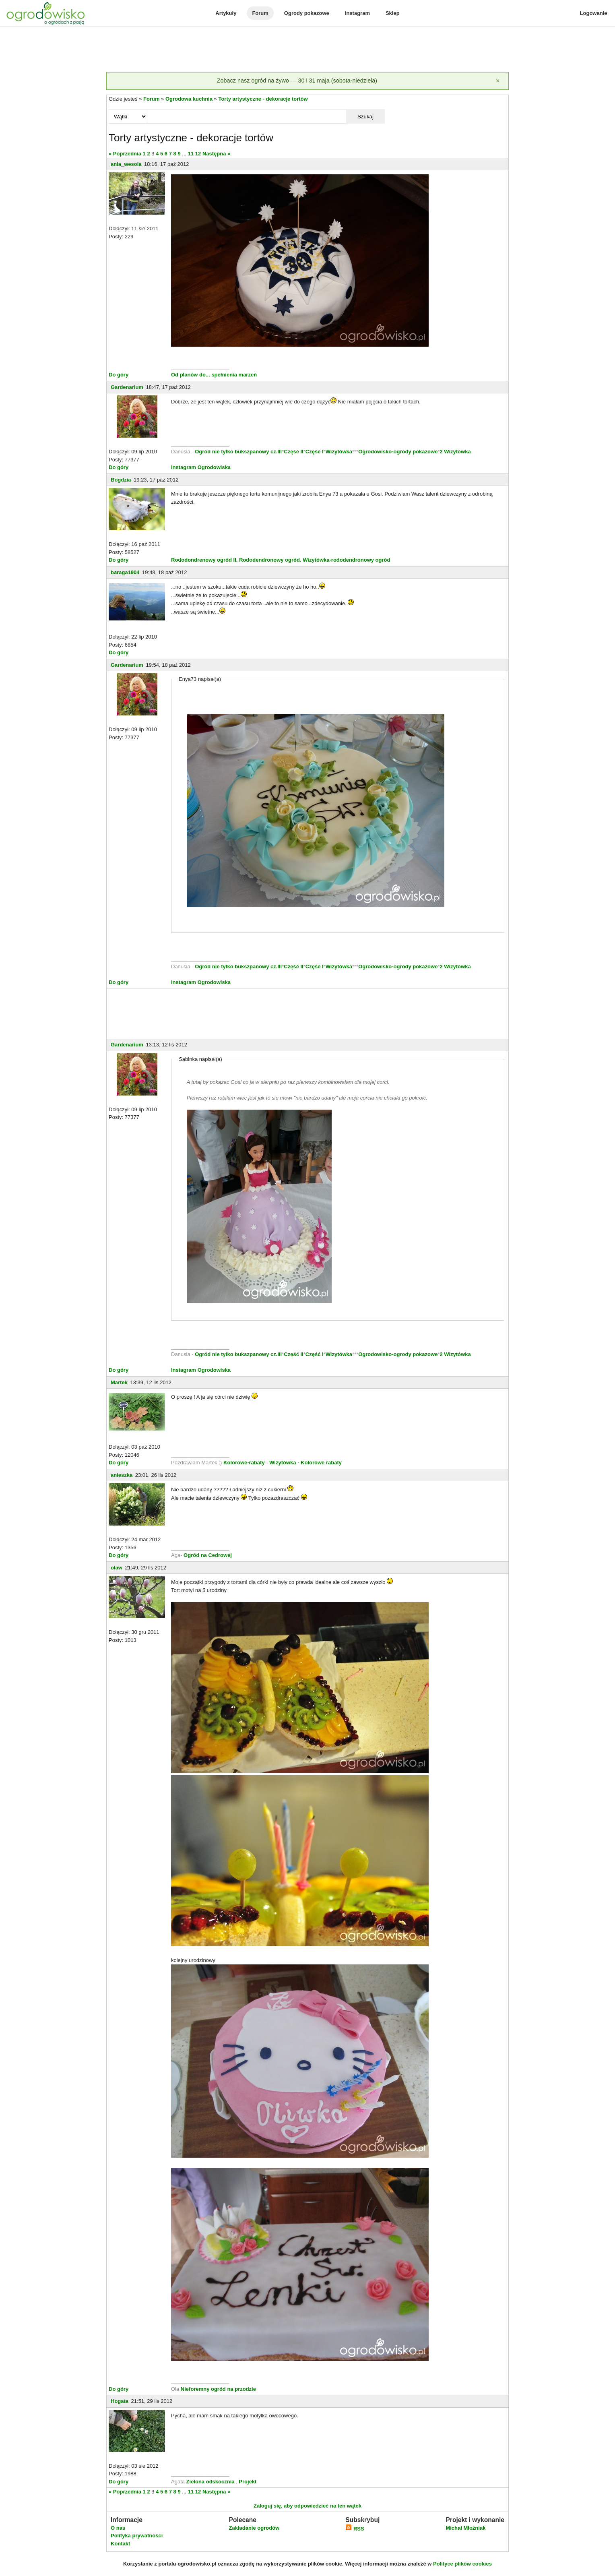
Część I (314, 452)
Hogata (119, 2401)
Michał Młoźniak (465, 2528)
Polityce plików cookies (462, 2564)
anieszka (121, 1475)
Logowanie (593, 13)
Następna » (216, 154)
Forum (260, 13)
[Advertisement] (307, 50)
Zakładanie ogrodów (254, 2528)
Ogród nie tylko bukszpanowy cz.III (238, 452)
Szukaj (365, 117)
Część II (293, 452)
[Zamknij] (497, 80)
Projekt (247, 2482)
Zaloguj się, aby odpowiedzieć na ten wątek (307, 2506)
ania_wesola (126, 164)
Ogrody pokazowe (306, 13)
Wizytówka (339, 452)
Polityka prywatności (137, 2536)
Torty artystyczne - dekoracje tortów (263, 99)
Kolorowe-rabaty (244, 1463)
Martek (119, 1382)
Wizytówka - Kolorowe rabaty (305, 1463)
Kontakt (120, 2544)
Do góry (118, 375)
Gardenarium (127, 387)
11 (191, 154)
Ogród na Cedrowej (208, 1555)
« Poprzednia (125, 154)
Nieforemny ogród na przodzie (218, 2389)
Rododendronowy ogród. (270, 560)
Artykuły (225, 13)
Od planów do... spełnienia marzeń (214, 375)
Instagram (357, 13)
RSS (354, 2529)
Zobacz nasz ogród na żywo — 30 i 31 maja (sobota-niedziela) (297, 80)
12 (198, 154)
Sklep (393, 13)
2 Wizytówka (455, 452)
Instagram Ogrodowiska (201, 467)
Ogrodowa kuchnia (189, 99)
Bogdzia (121, 480)
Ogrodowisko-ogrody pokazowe (398, 452)
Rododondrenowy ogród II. (204, 560)
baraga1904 (125, 572)
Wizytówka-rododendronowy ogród (346, 560)
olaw (116, 1568)
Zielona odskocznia (211, 2482)
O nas (118, 2528)
